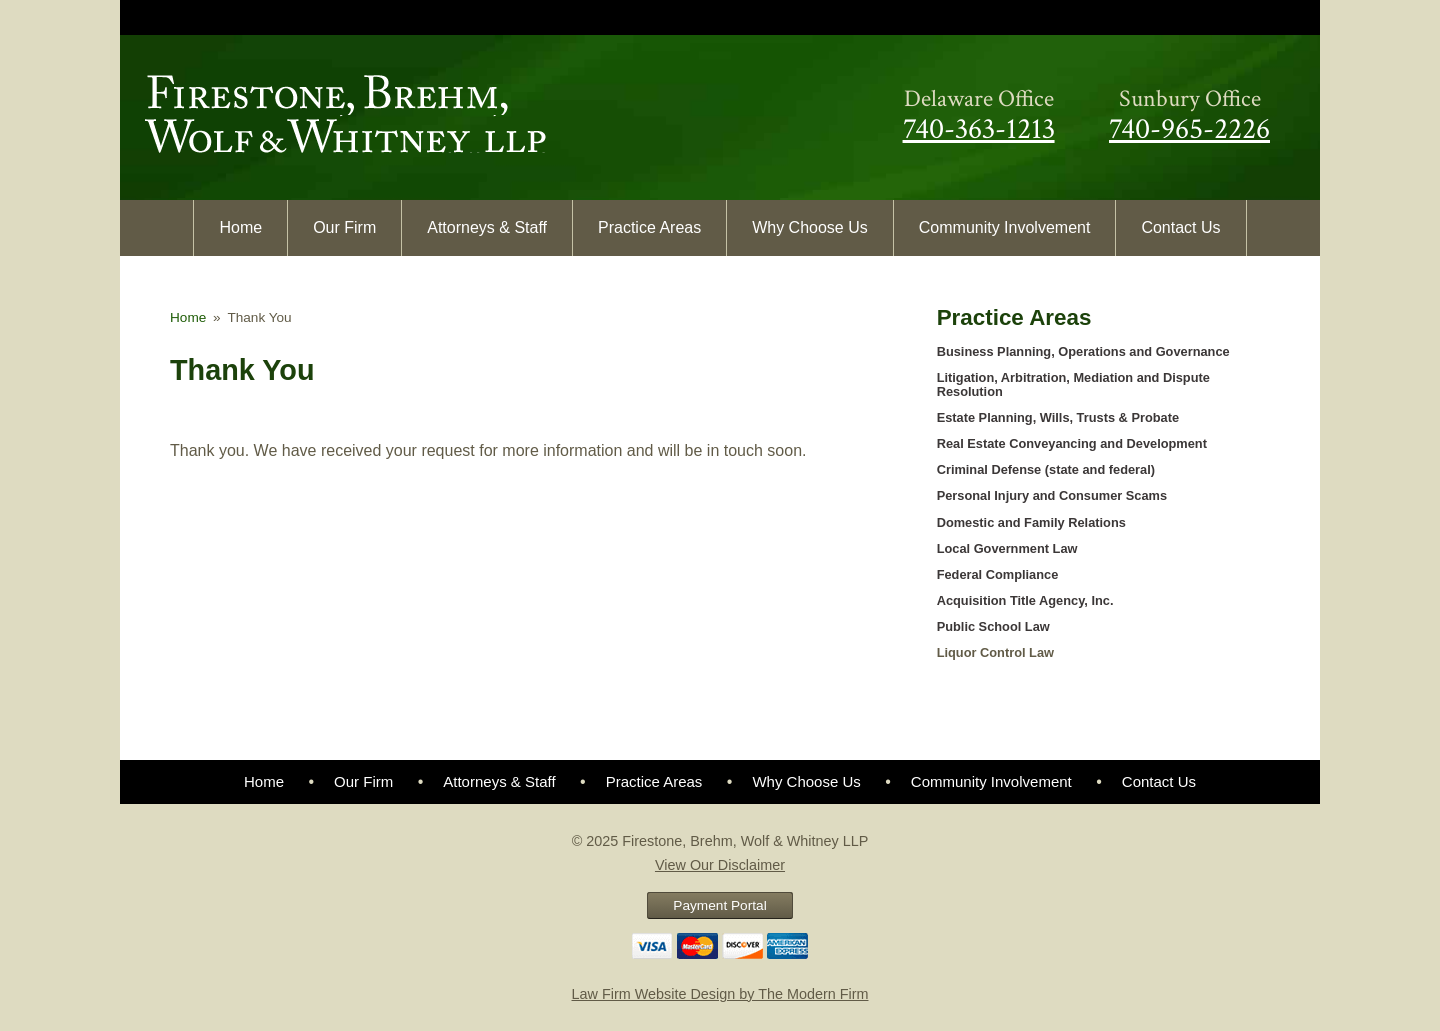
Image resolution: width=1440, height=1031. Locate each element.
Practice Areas (649, 227)
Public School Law (993, 626)
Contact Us (1180, 227)
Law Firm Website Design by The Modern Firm (720, 994)
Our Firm (344, 227)
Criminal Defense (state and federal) (1046, 469)
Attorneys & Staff (487, 227)
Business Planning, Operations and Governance (1083, 351)
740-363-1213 (979, 129)
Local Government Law (1007, 548)
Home (240, 227)
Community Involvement (1005, 227)
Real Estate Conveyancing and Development (1072, 443)
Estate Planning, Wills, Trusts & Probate (1058, 417)
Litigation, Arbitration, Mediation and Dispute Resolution (1073, 384)
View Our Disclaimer (720, 865)
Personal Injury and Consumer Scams (1052, 495)
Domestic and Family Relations (1031, 522)
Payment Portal (719, 905)
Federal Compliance (998, 574)
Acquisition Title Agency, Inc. (1025, 600)
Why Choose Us (810, 227)
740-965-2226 (1189, 129)
